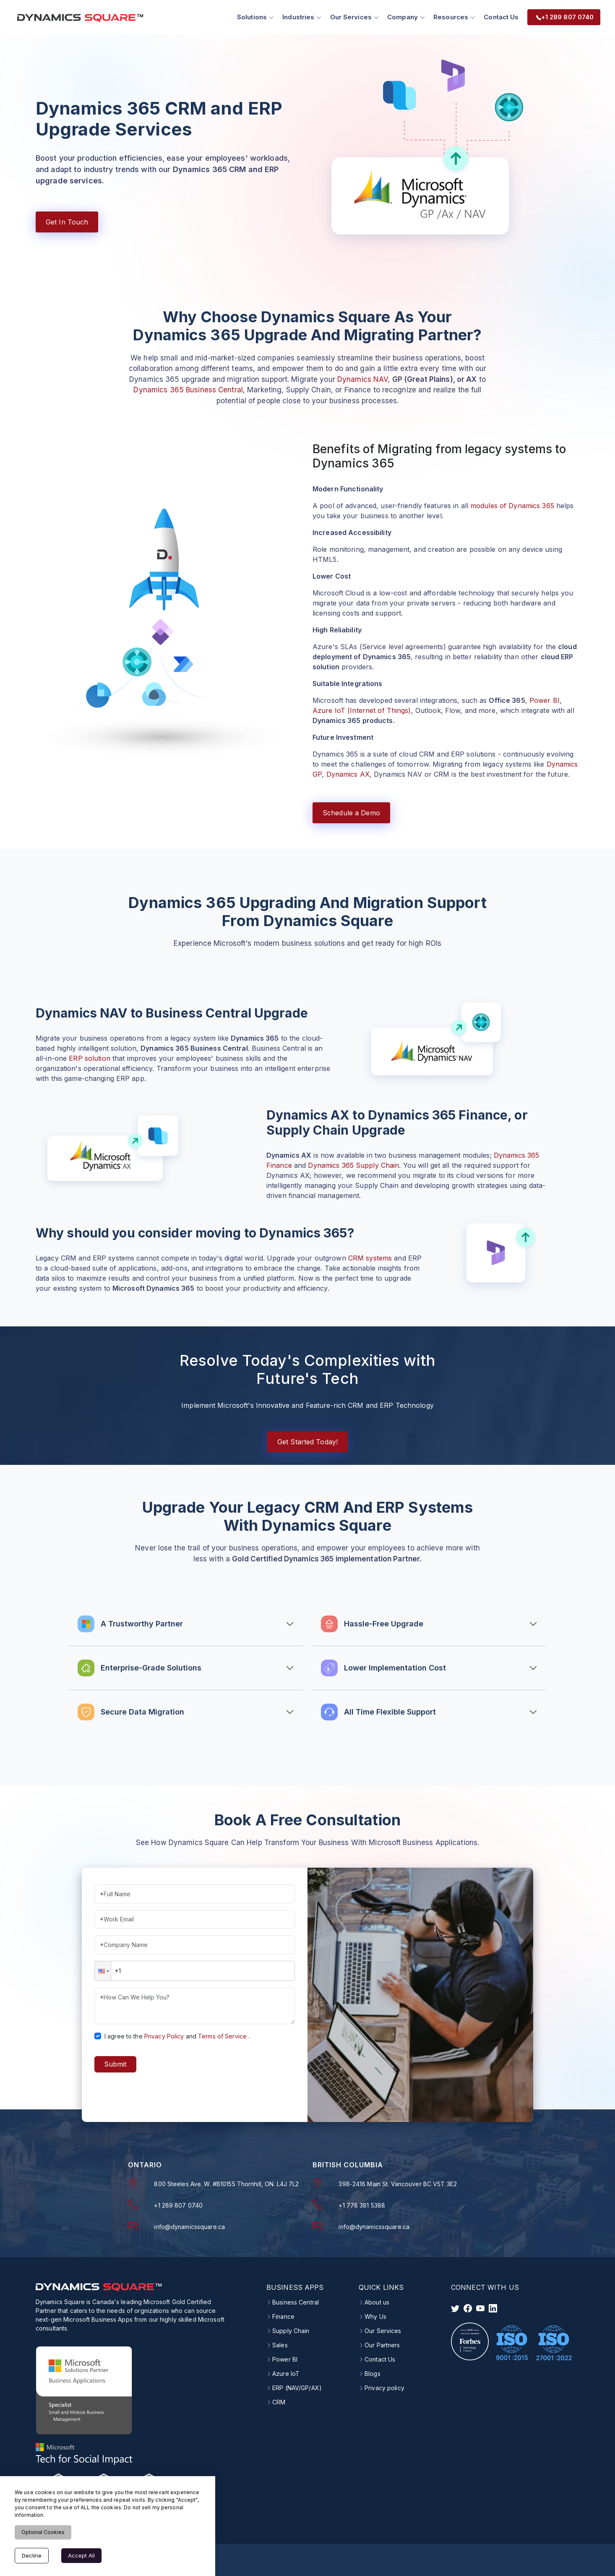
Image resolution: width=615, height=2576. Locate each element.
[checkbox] (97, 2034)
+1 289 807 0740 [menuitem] (562, 16)
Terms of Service (222, 2034)
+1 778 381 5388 (362, 2203)
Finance (283, 2315)
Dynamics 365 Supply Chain (353, 1163)
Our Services (383, 2329)
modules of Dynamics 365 (512, 504)
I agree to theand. (177, 2034)
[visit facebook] (468, 2306)
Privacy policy (384, 2386)
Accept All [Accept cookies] (81, 2555)
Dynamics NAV (362, 377)
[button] (103, 1969)
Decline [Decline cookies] (32, 2555)
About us (377, 2301)
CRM (278, 2401)
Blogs (372, 2372)
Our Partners (382, 2343)
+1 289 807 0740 (178, 2203)
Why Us (375, 2315)
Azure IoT (286, 2372)
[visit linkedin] (493, 2306)
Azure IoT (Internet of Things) (362, 709)
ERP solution (89, 1057)
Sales (280, 2343)
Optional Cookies (43, 2532)
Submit (115, 2063)
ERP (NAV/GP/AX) (297, 2386)
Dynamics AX (348, 773)
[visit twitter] (455, 2306)
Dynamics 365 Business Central (187, 388)
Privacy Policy (164, 2034)
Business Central (295, 2301)
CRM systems (370, 1256)
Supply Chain (290, 2329)
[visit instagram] (480, 2306)
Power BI (544, 699)
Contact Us (498, 16)
